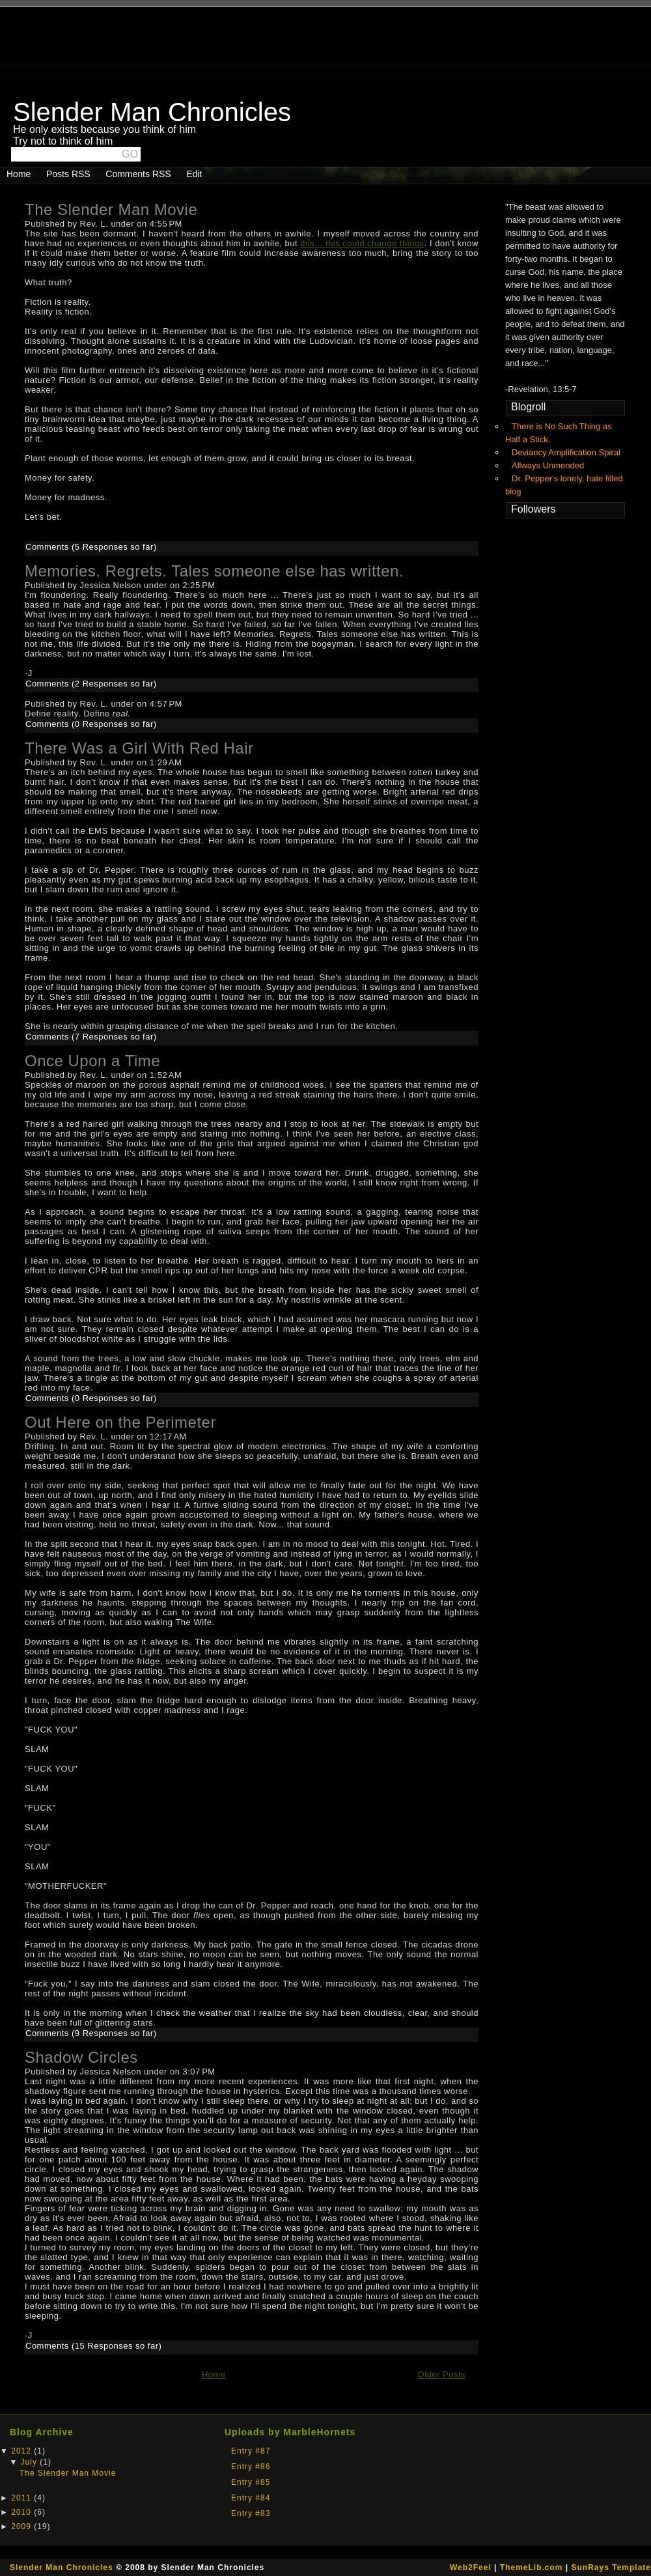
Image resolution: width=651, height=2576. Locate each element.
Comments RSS (138, 174)
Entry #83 (250, 2513)
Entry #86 (250, 2466)
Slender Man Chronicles (61, 2567)
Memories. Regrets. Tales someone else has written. (214, 571)
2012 (22, 2451)
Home (19, 174)
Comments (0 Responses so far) (91, 724)
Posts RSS (68, 174)
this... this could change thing (359, 243)
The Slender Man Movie (111, 209)
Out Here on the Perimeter (120, 1422)
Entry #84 (250, 2497)
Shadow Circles (81, 2057)
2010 (22, 2512)
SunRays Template (611, 2567)
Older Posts (441, 2374)
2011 (22, 2497)
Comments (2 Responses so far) (91, 683)
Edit (194, 174)
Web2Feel (471, 2567)
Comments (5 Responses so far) (91, 547)
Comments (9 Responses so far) (91, 2033)
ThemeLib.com (531, 2567)
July (30, 2462)
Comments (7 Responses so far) (91, 1036)
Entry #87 (250, 2451)
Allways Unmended (548, 465)
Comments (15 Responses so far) (93, 2346)
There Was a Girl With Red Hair (139, 748)
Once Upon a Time (92, 1060)
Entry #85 (250, 2482)
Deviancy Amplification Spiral (566, 452)
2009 (22, 2526)
